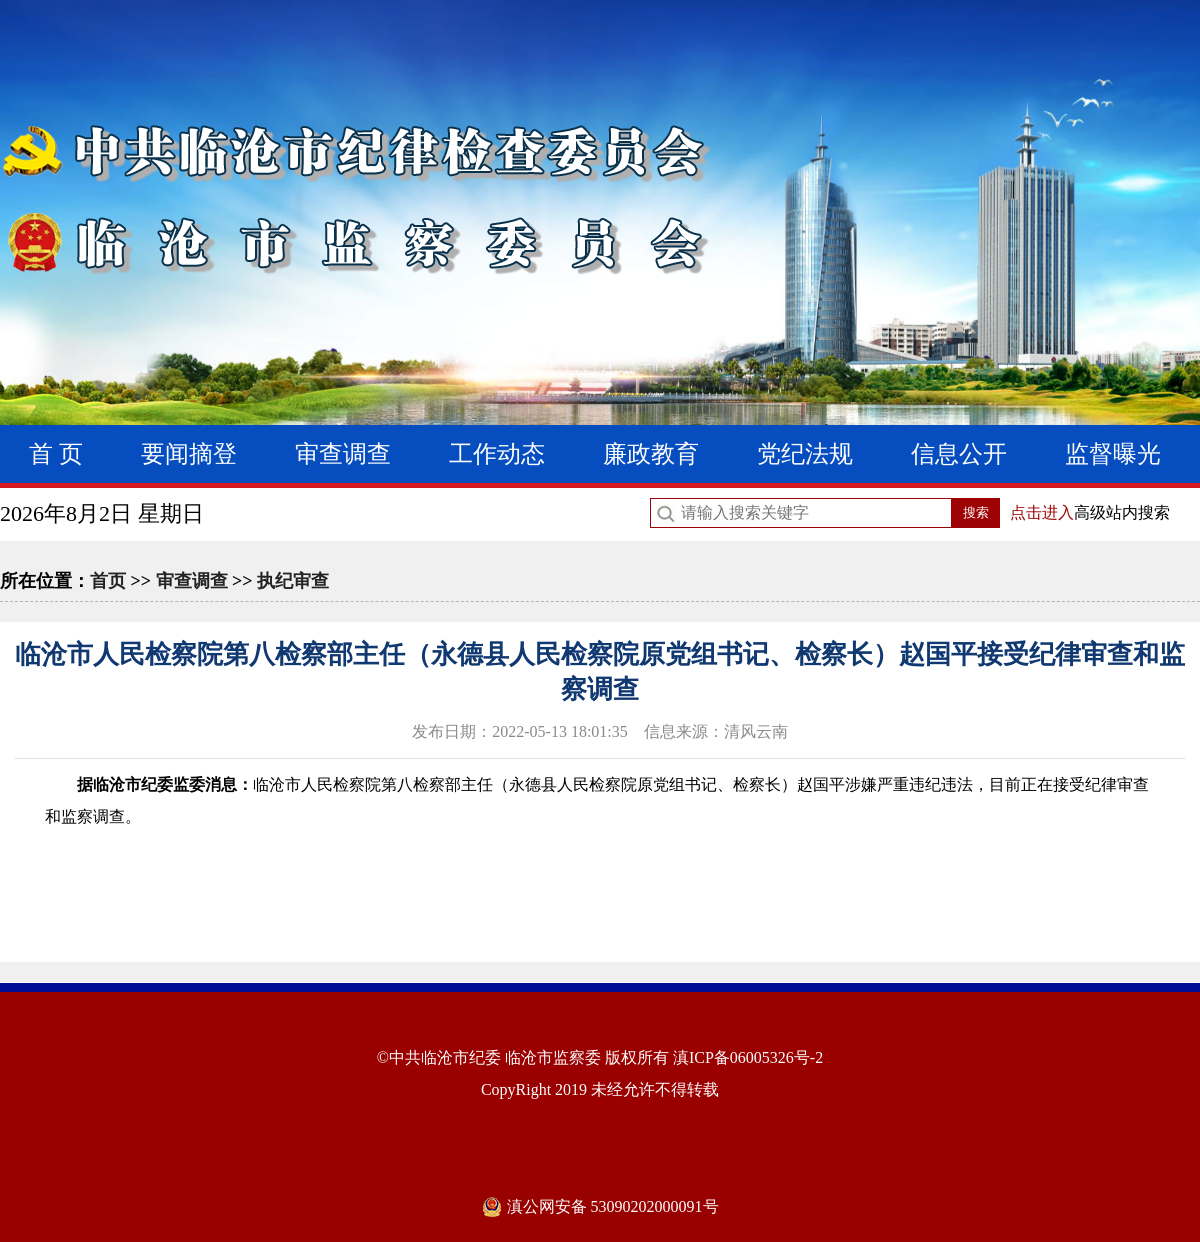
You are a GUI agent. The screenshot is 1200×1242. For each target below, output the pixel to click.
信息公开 (959, 454)
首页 (108, 581)
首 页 (56, 454)
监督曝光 (1113, 454)
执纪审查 (293, 581)
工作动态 (497, 454)
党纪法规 (805, 454)
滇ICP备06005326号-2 (748, 1057)
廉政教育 (651, 454)
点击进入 (1042, 512)
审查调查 (343, 454)
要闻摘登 (189, 454)
